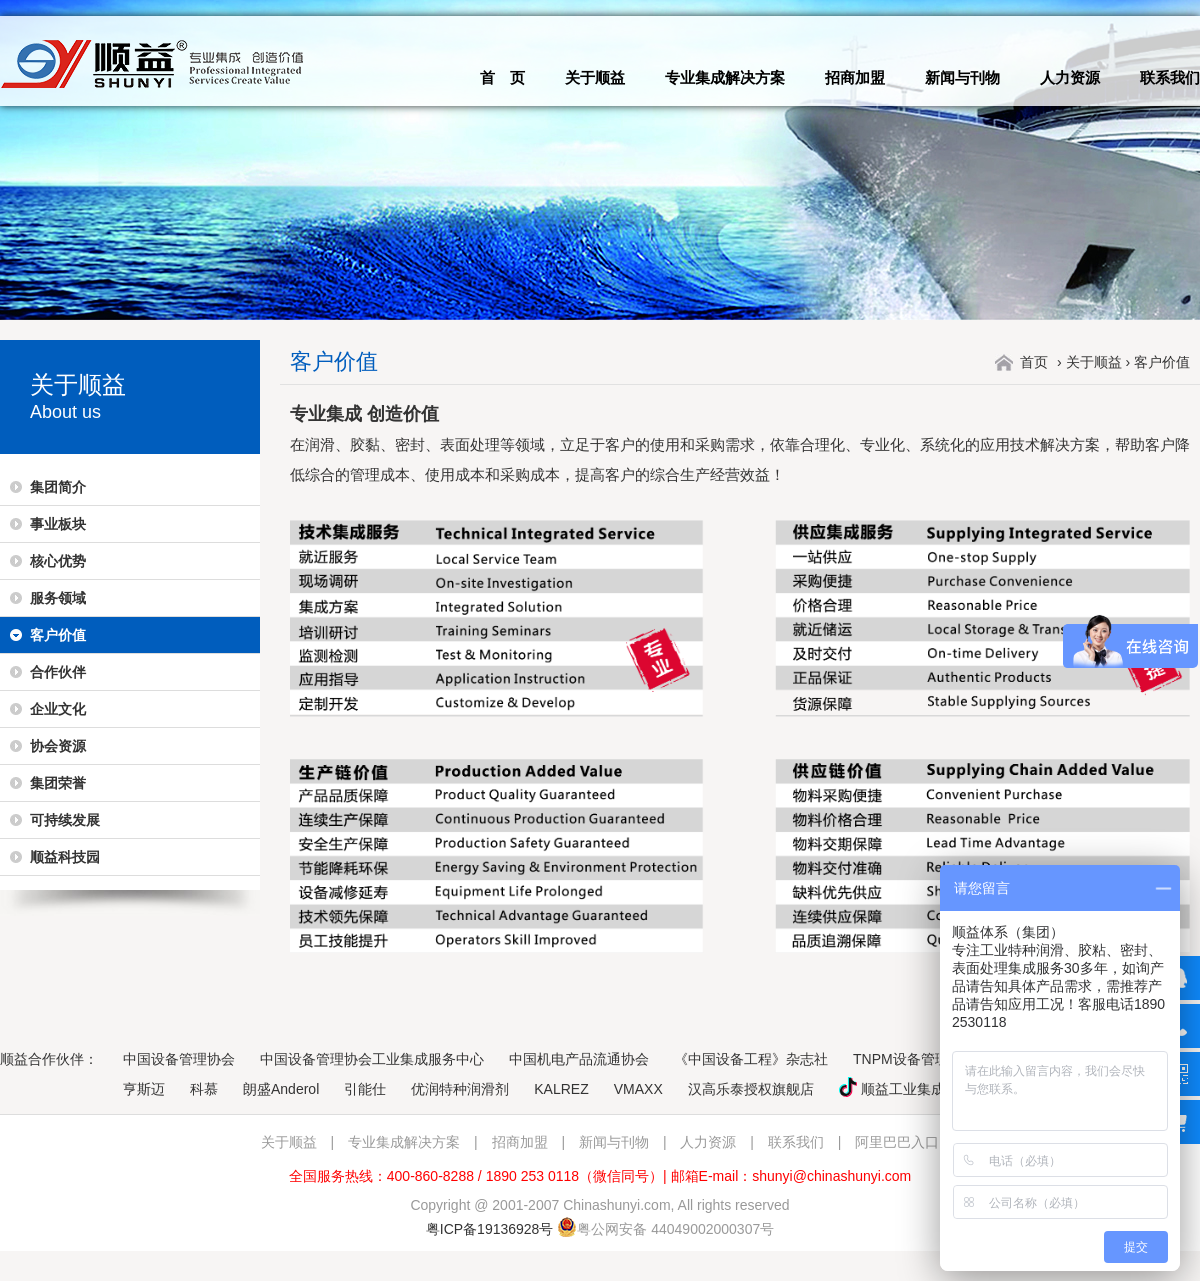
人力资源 (1070, 77)
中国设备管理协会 (179, 1059)
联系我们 (1170, 77)
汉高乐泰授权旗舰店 (751, 1089)
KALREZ (561, 1089)
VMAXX (638, 1089)
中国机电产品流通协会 (579, 1059)
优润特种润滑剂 (460, 1089)
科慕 (204, 1089)
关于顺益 (595, 77)
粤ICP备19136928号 (490, 1229)
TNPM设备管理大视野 (922, 1059)
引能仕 (365, 1089)
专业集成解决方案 (725, 77)
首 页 (502, 77)
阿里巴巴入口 (897, 1142)
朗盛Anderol (281, 1089)
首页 (1034, 362)
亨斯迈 (144, 1089)
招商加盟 (855, 77)
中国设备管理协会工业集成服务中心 (372, 1059)
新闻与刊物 (962, 77)
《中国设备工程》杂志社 (751, 1059)
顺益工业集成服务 (906, 1089)
